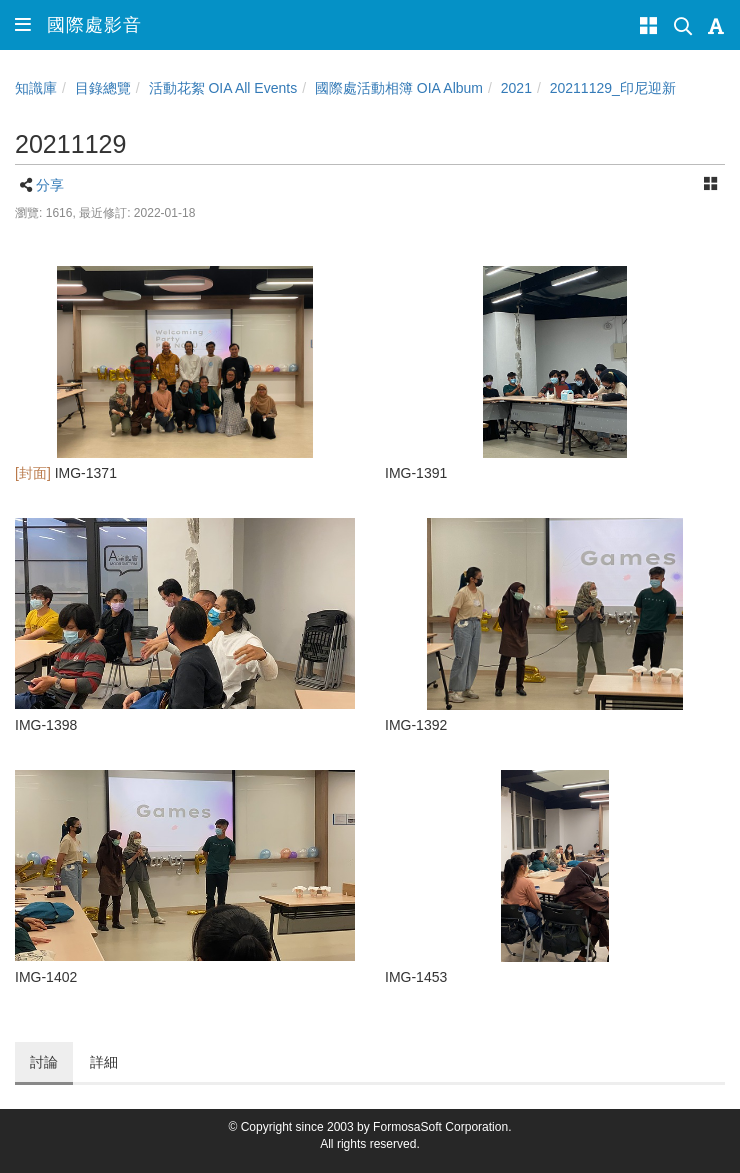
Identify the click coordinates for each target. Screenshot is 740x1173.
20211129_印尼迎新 (613, 88)
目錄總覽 (103, 88)
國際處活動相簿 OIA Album (399, 88)
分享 (50, 185)
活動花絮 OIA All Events (223, 88)
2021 (516, 88)
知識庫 (36, 88)
